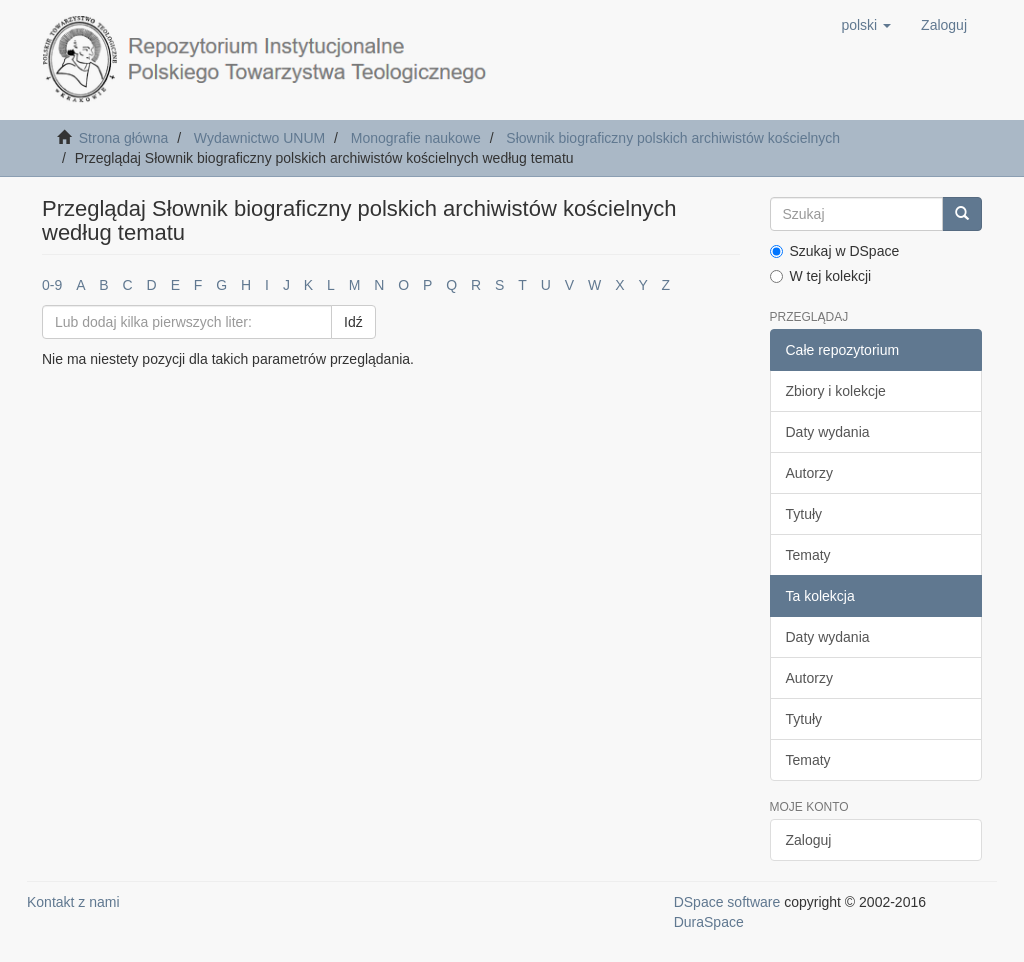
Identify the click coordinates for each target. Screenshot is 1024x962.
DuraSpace (709, 922)
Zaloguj (809, 840)
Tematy (808, 555)
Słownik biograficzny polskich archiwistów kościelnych (673, 138)
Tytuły (804, 514)
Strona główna (124, 138)
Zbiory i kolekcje (836, 391)
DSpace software (727, 902)
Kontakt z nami (73, 902)
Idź (353, 322)
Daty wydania (828, 432)
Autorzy (809, 473)
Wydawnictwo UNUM (259, 138)
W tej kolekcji (821, 276)
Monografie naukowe (416, 138)
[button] (866, 25)
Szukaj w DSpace (835, 251)
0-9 (52, 285)
